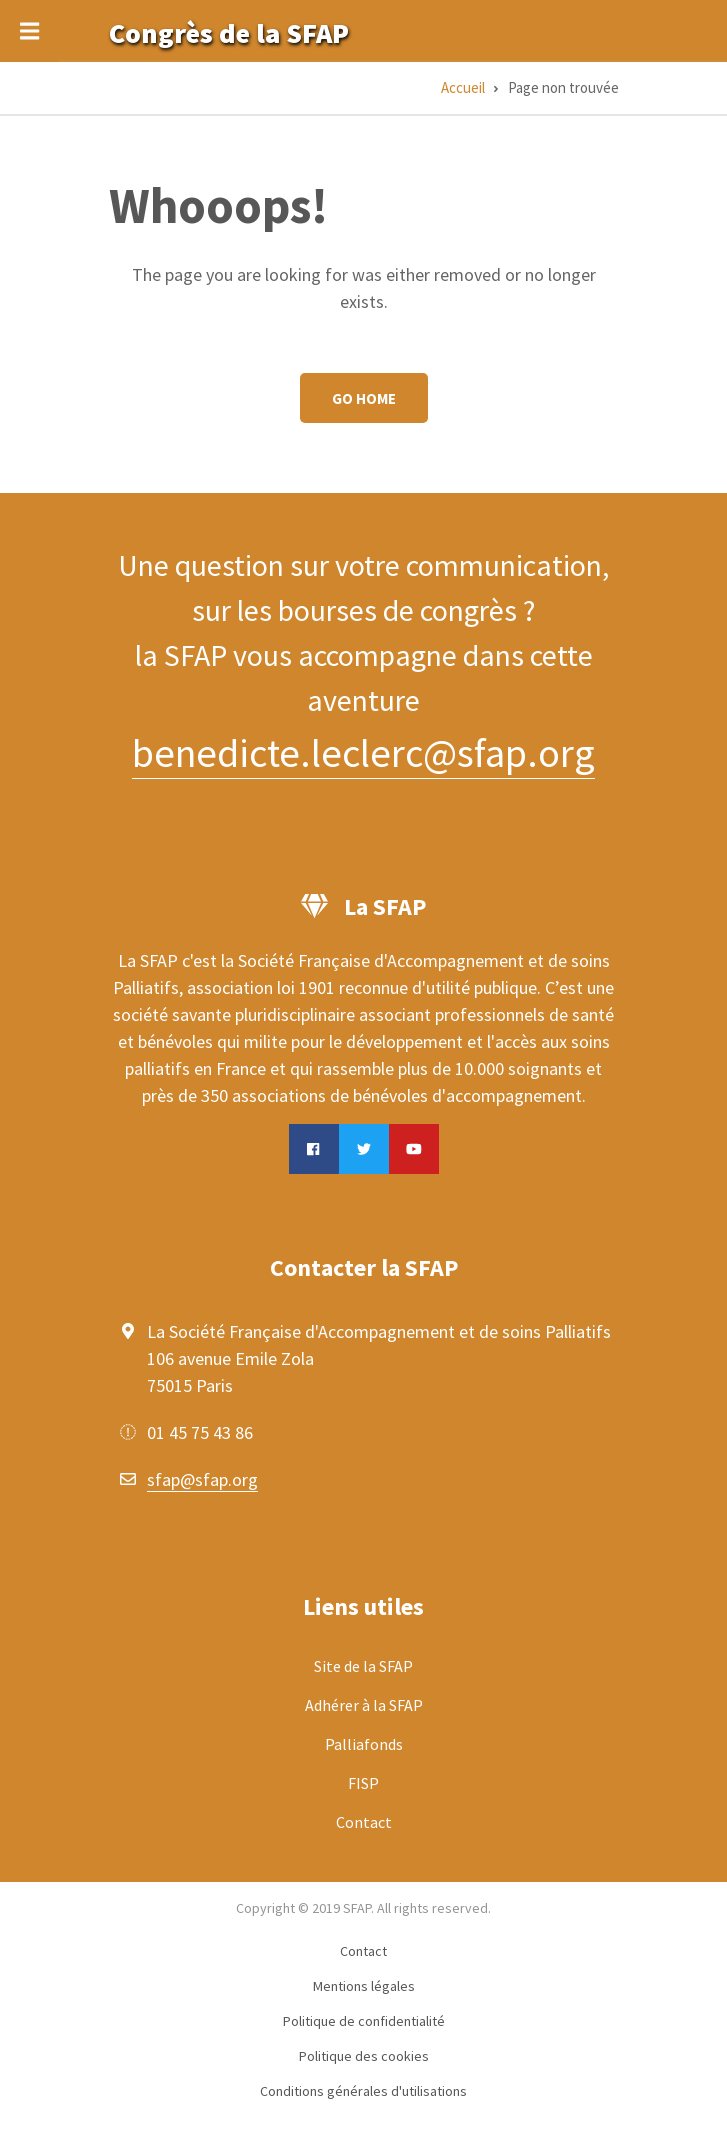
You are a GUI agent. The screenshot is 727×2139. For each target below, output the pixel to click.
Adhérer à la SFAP (364, 1705)
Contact (364, 1822)
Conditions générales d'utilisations (363, 2091)
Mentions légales (364, 1986)
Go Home (364, 398)
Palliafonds (364, 1744)
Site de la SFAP (363, 1666)
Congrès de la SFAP (229, 33)
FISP (363, 1783)
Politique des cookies (364, 2056)
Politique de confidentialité (364, 2021)
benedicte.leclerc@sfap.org (363, 753)
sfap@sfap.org (202, 1479)
